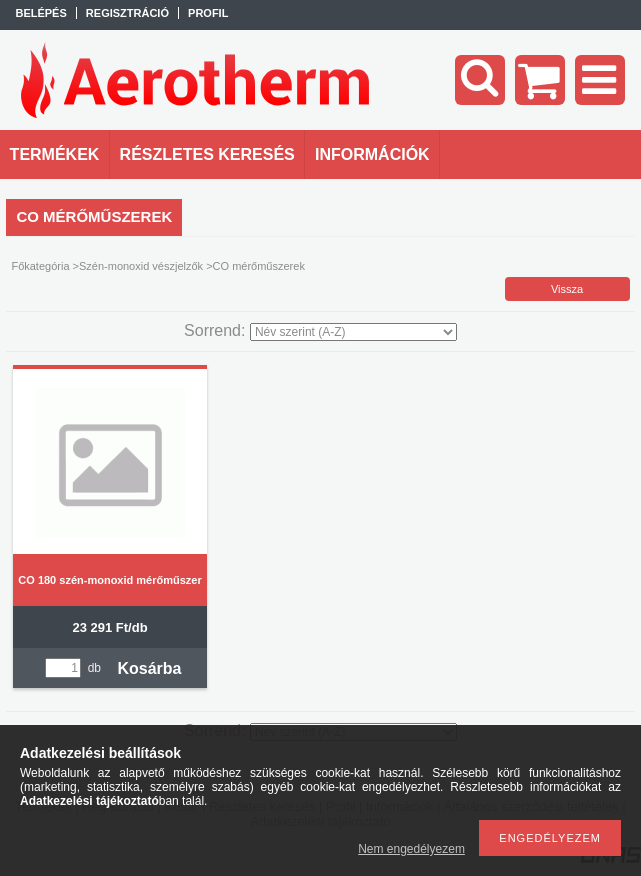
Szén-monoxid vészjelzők (141, 266)
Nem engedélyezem (411, 849)
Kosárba (149, 668)
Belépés (40, 13)
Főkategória (40, 266)
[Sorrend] (353, 332)
